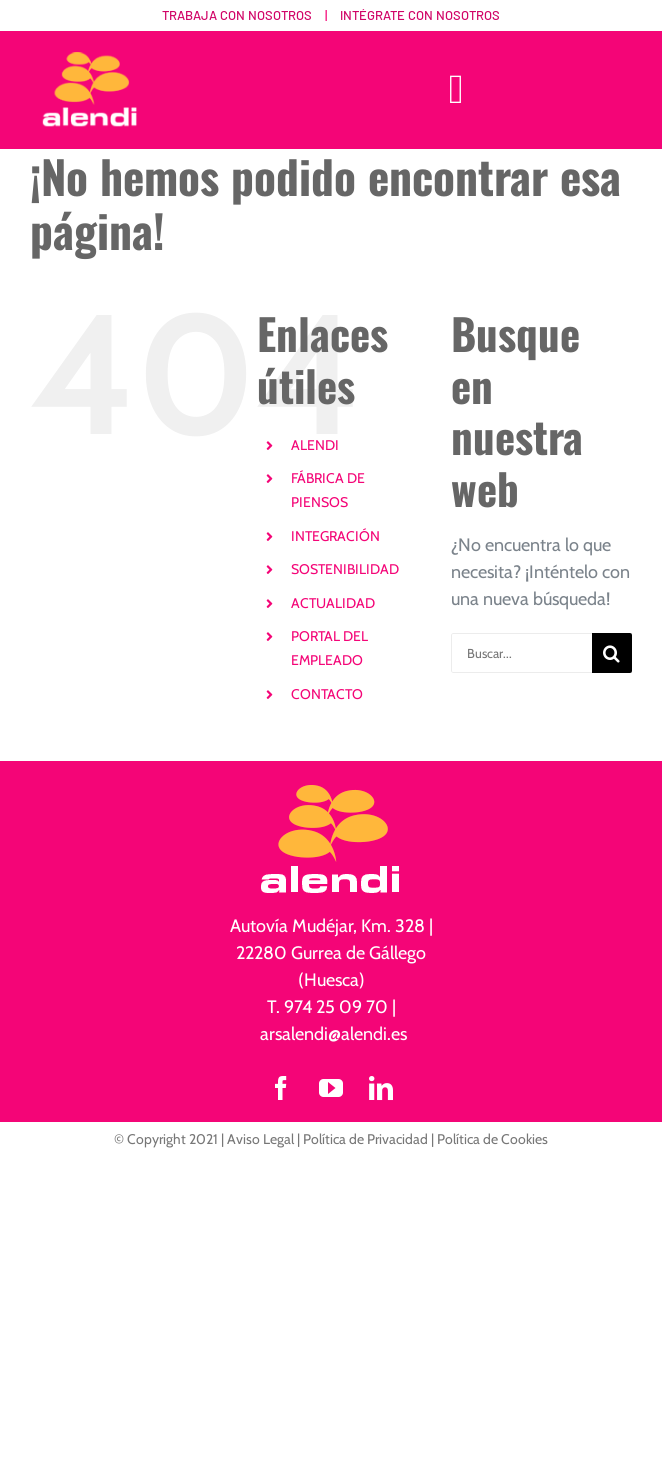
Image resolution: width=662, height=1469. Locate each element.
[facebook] (281, 1088)
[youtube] (331, 1088)
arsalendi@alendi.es (333, 1034)
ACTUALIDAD (333, 603)
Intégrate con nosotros (420, 15)
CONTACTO (327, 694)
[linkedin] (381, 1088)
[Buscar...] (521, 653)
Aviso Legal (260, 1139)
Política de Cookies (492, 1139)
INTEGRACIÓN (335, 536)
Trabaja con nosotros (237, 15)
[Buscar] (612, 653)
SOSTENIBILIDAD (345, 569)
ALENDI (315, 445)
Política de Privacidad (365, 1139)
